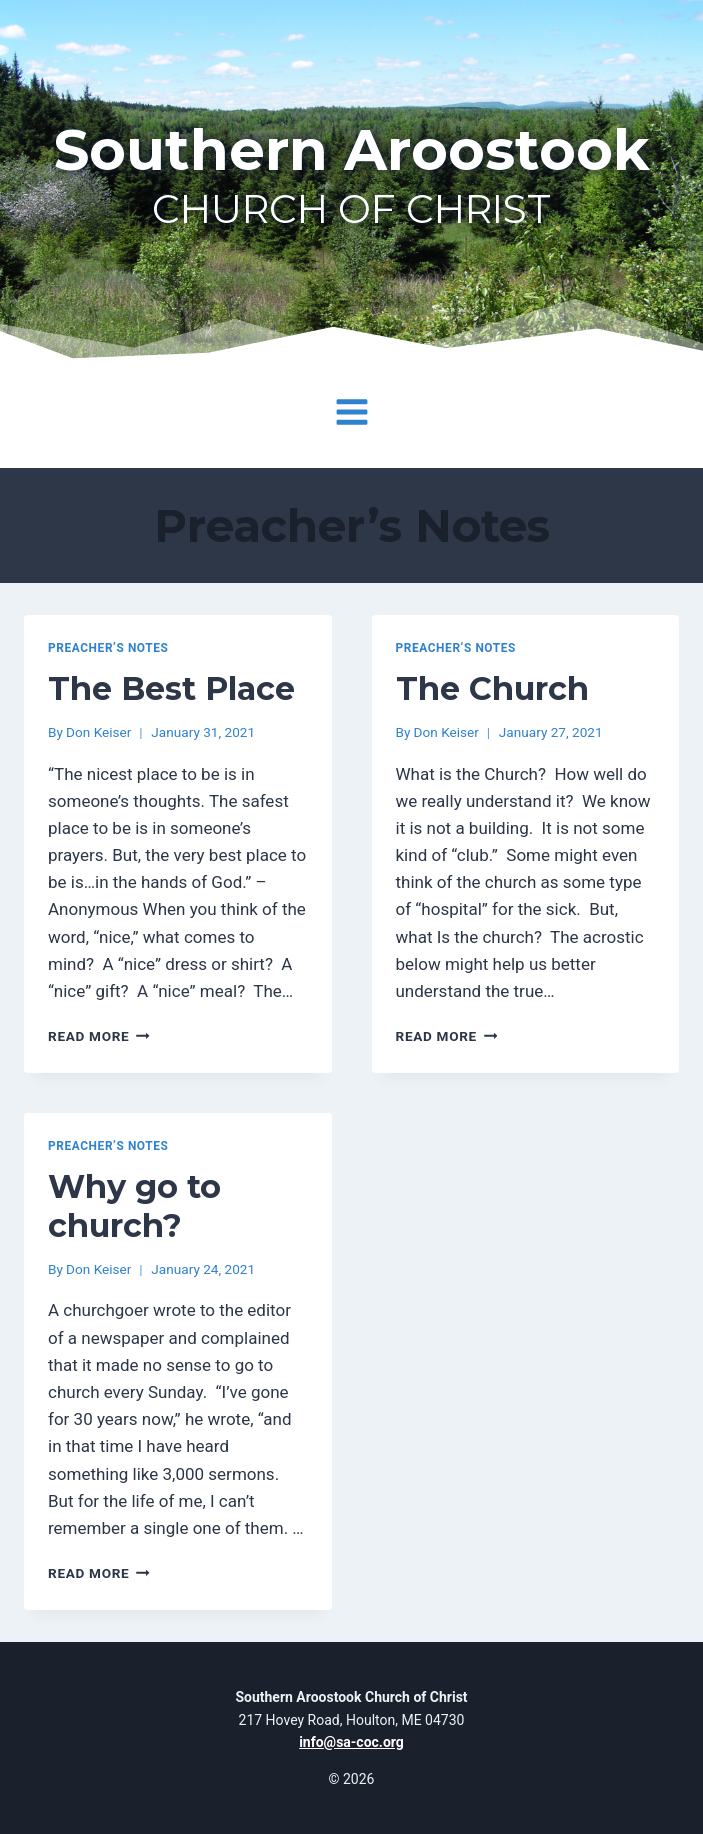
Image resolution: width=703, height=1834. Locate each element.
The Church (492, 688)
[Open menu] (351, 412)
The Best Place (171, 688)
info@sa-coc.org (351, 1742)
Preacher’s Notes (108, 648)
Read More (99, 1036)
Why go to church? (134, 1205)
